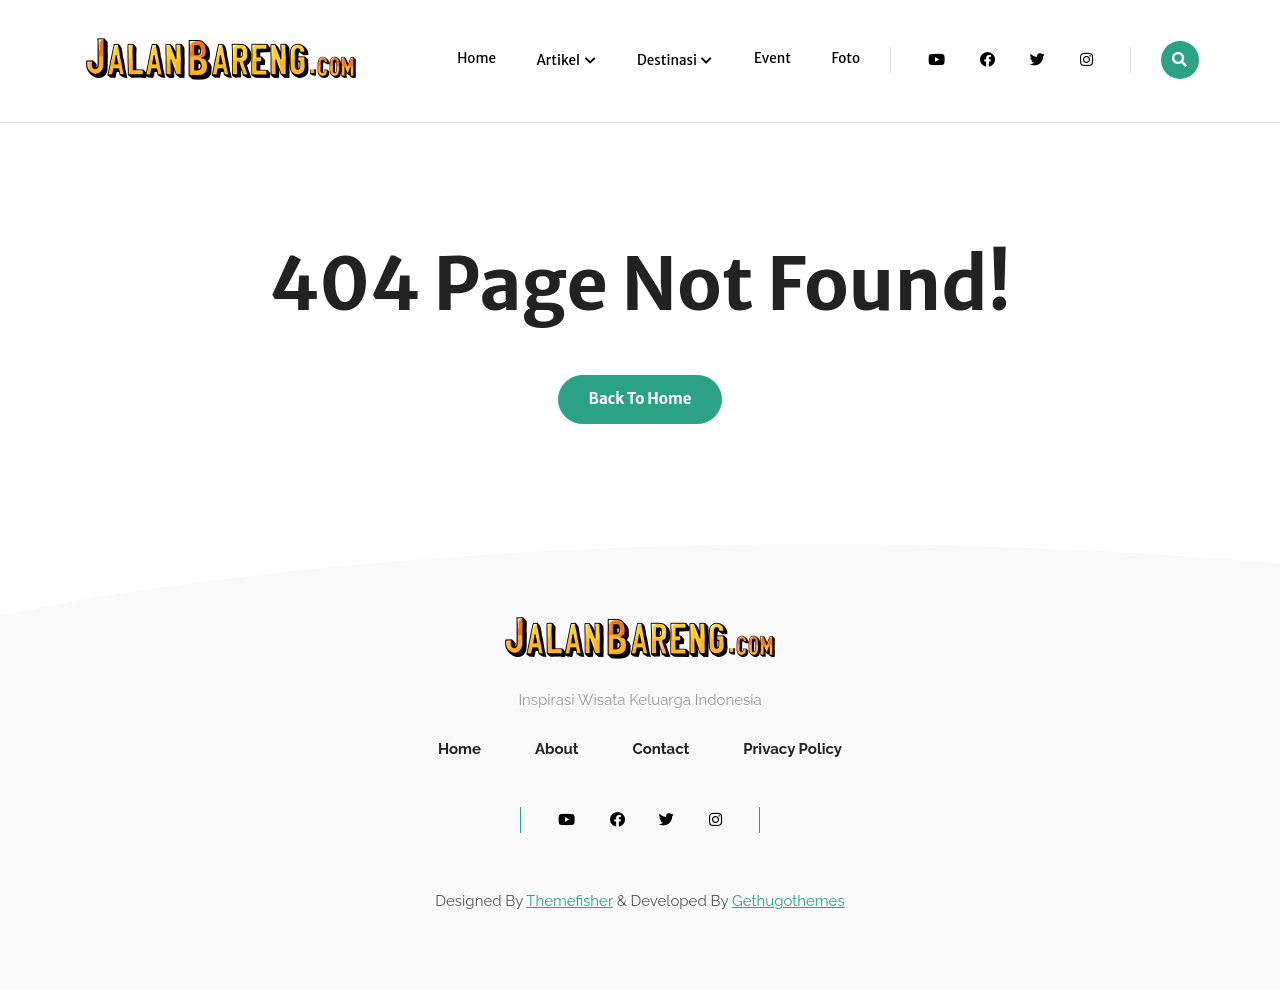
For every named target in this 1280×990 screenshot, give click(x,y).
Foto (845, 58)
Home (476, 58)
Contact (660, 749)
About (557, 749)
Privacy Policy (792, 749)
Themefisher (569, 901)
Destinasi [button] (668, 60)
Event (772, 58)
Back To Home (640, 398)
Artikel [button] (560, 60)
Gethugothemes (788, 901)
